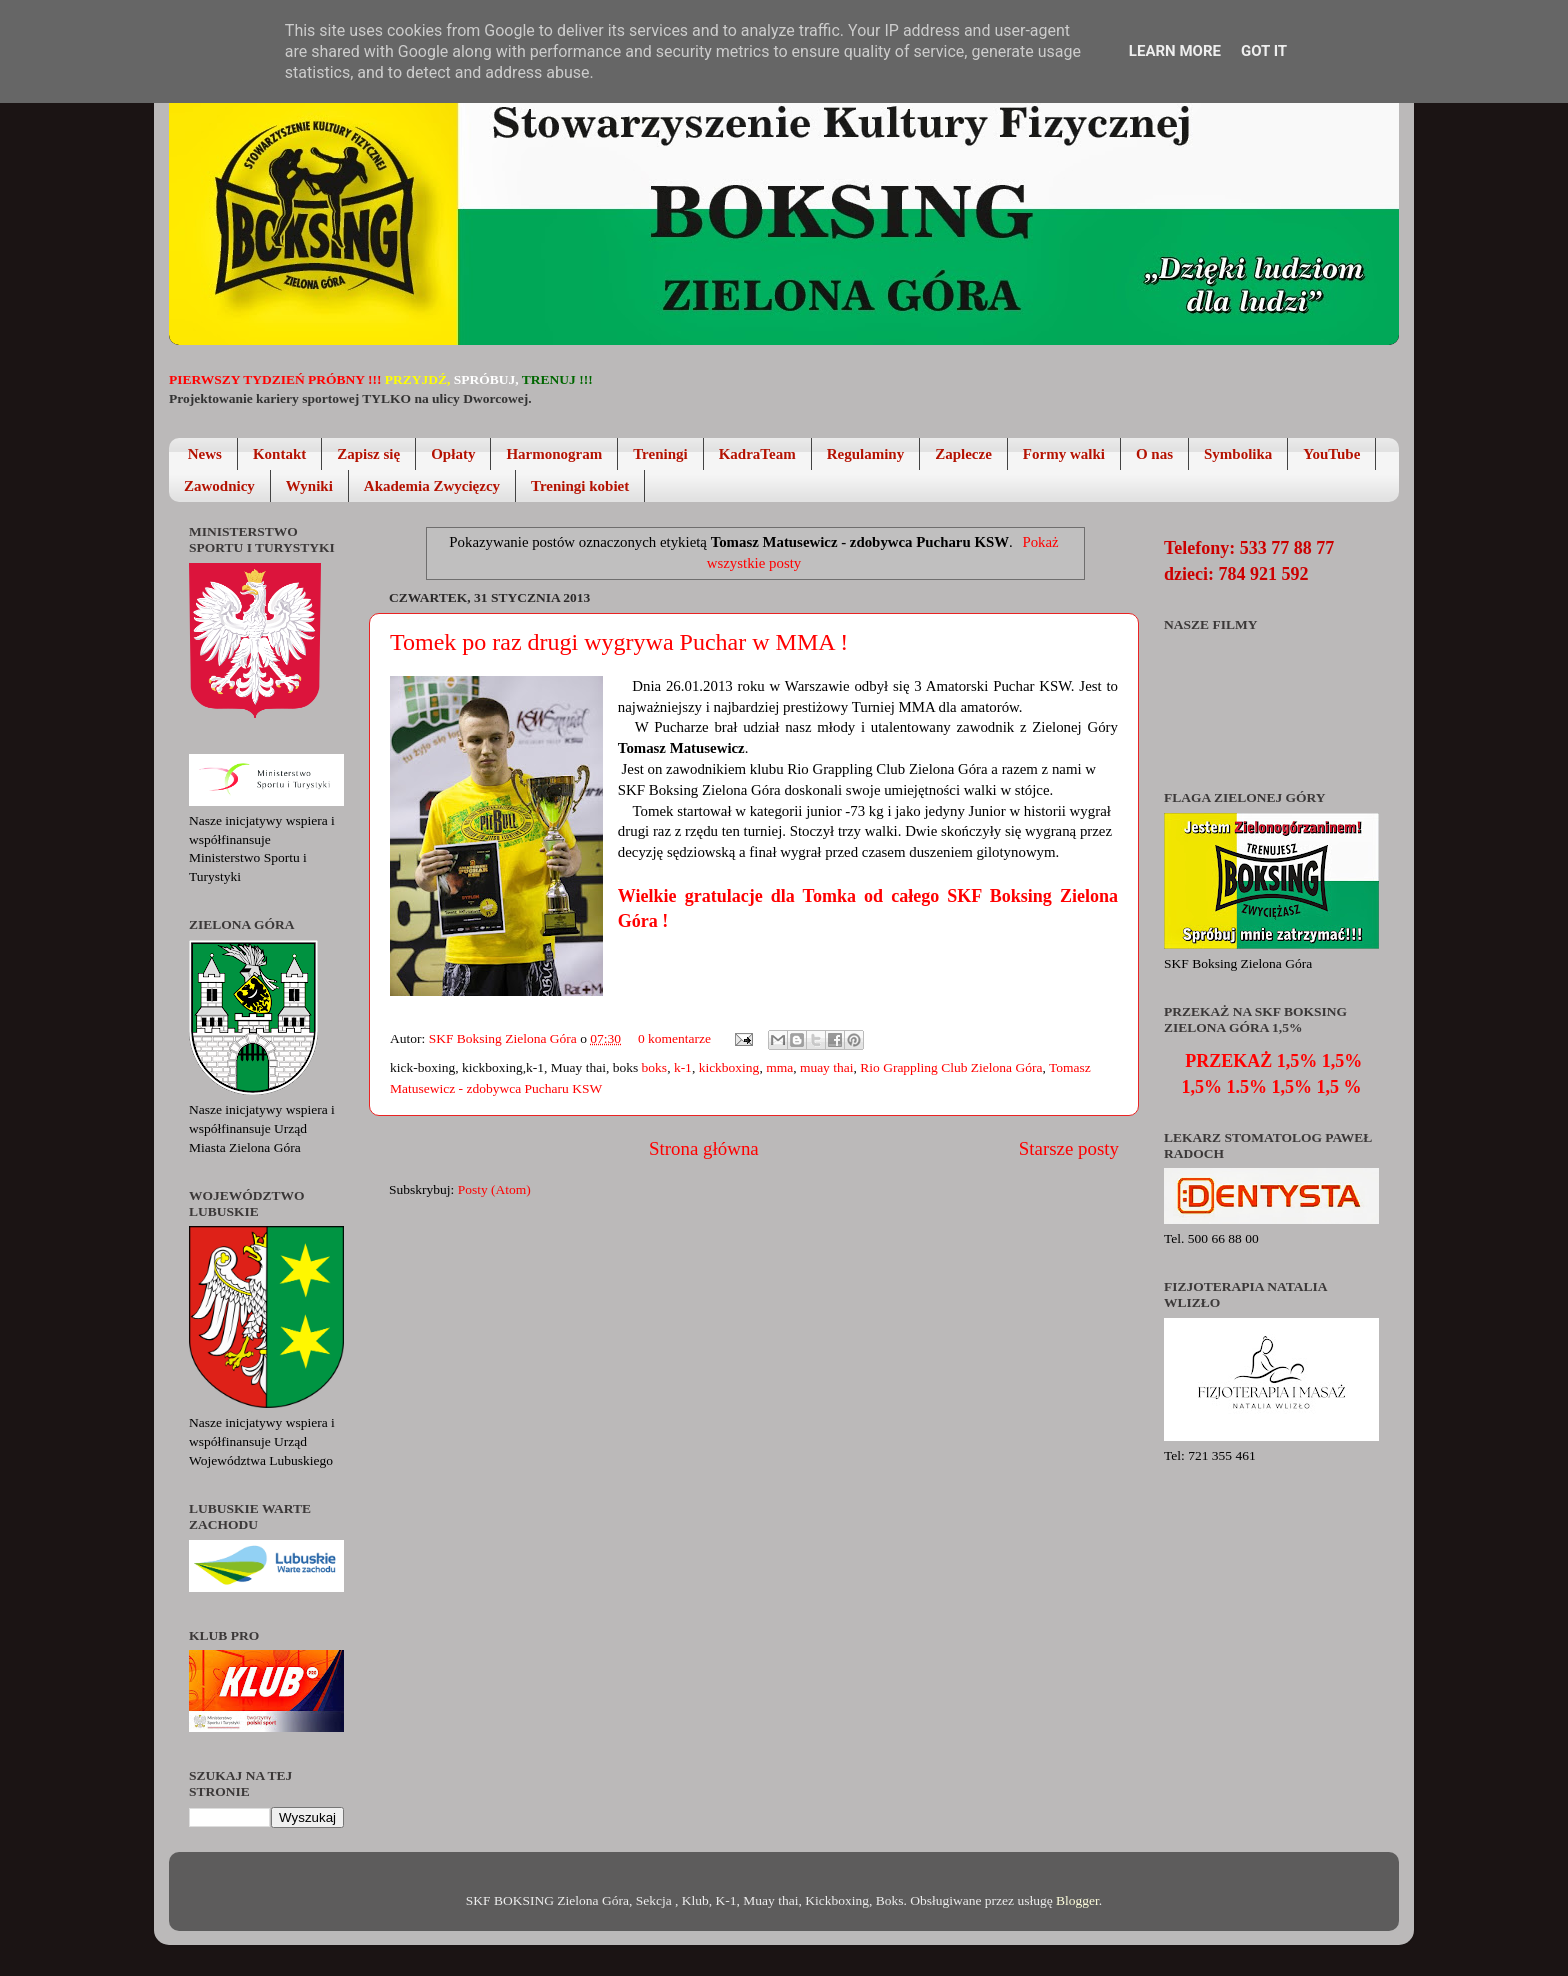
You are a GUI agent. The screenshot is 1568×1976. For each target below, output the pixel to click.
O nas (1154, 454)
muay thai (827, 1067)
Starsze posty (1069, 1148)
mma (779, 1067)
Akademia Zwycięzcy (432, 486)
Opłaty (453, 454)
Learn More (1175, 51)
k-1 (683, 1067)
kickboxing (729, 1067)
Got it (1264, 51)
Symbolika (1238, 454)
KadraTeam (757, 454)
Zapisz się (368, 454)
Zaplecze (963, 454)
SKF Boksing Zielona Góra (505, 1038)
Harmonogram (554, 454)
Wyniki (309, 486)
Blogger (1077, 1900)
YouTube (1331, 454)
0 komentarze (674, 1038)
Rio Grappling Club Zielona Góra (951, 1067)
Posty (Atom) (494, 1189)
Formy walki (1064, 454)
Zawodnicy (219, 486)
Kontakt (279, 454)
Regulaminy (866, 454)
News (205, 454)
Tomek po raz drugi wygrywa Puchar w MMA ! (619, 642)
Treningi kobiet (580, 486)
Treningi (660, 454)
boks (655, 1067)
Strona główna (704, 1148)
